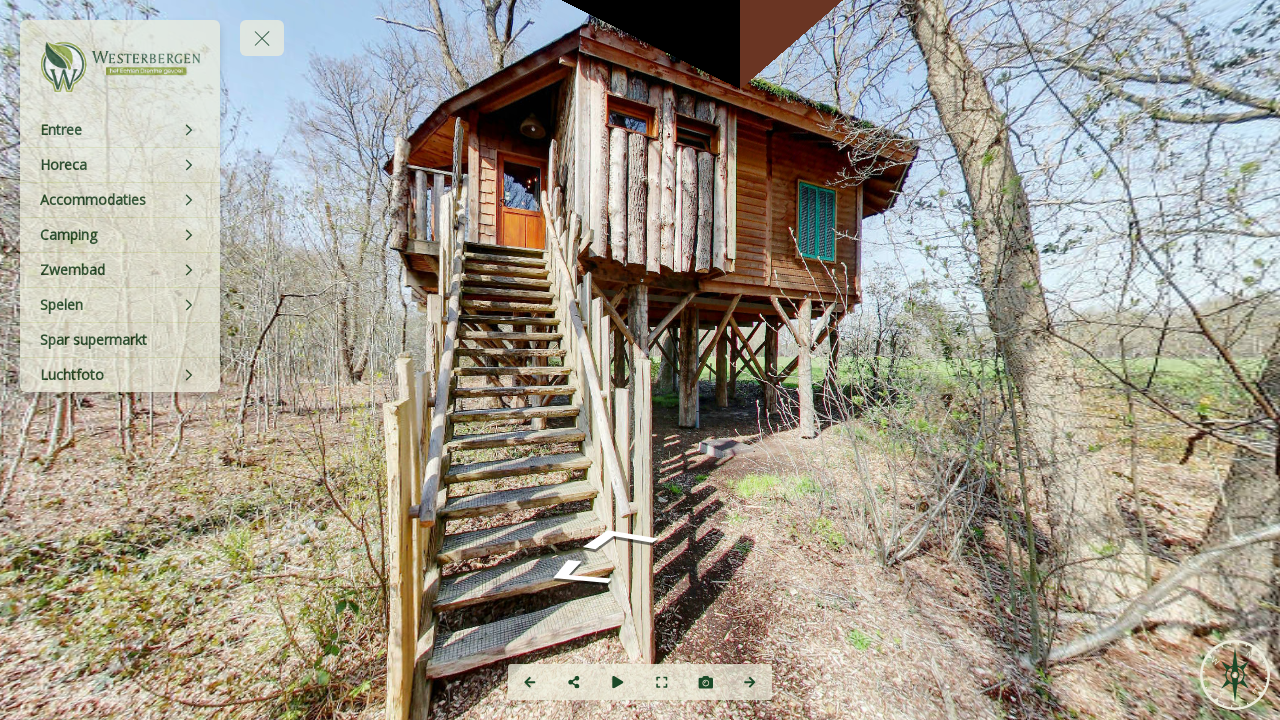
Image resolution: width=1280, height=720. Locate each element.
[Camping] (120, 235)
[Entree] (120, 130)
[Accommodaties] (120, 200)
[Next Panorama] (750, 682)
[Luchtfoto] (120, 375)
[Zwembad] (120, 270)
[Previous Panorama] (530, 682)
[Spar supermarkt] (120, 340)
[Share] (574, 682)
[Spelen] (120, 305)
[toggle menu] (262, 38)
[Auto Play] (618, 682)
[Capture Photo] (706, 682)
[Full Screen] (662, 682)
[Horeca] (120, 165)
